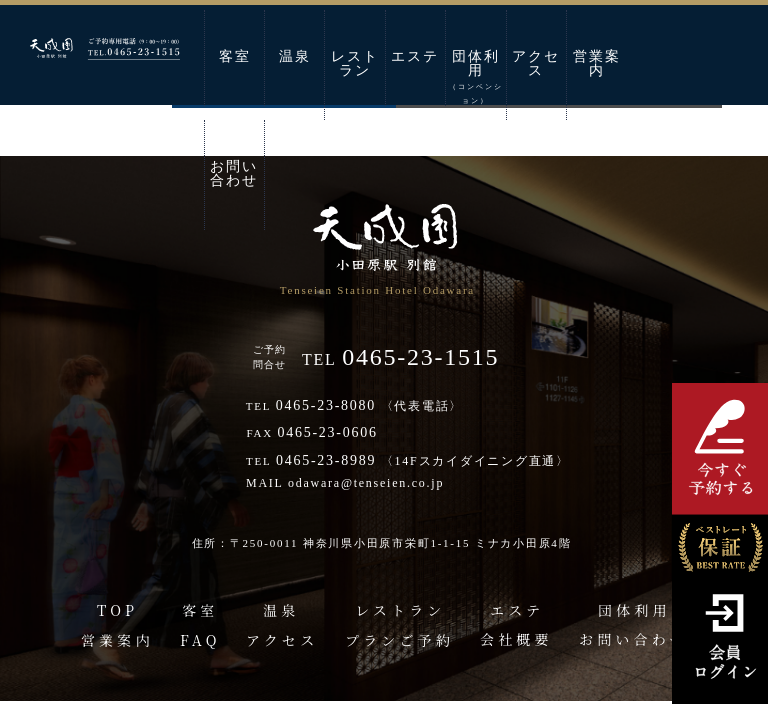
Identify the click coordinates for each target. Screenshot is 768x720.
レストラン (355, 63)
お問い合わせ (234, 173)
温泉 (295, 56)
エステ (415, 56)
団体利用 (476, 77)
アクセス (536, 63)
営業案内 (597, 63)
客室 (235, 56)
